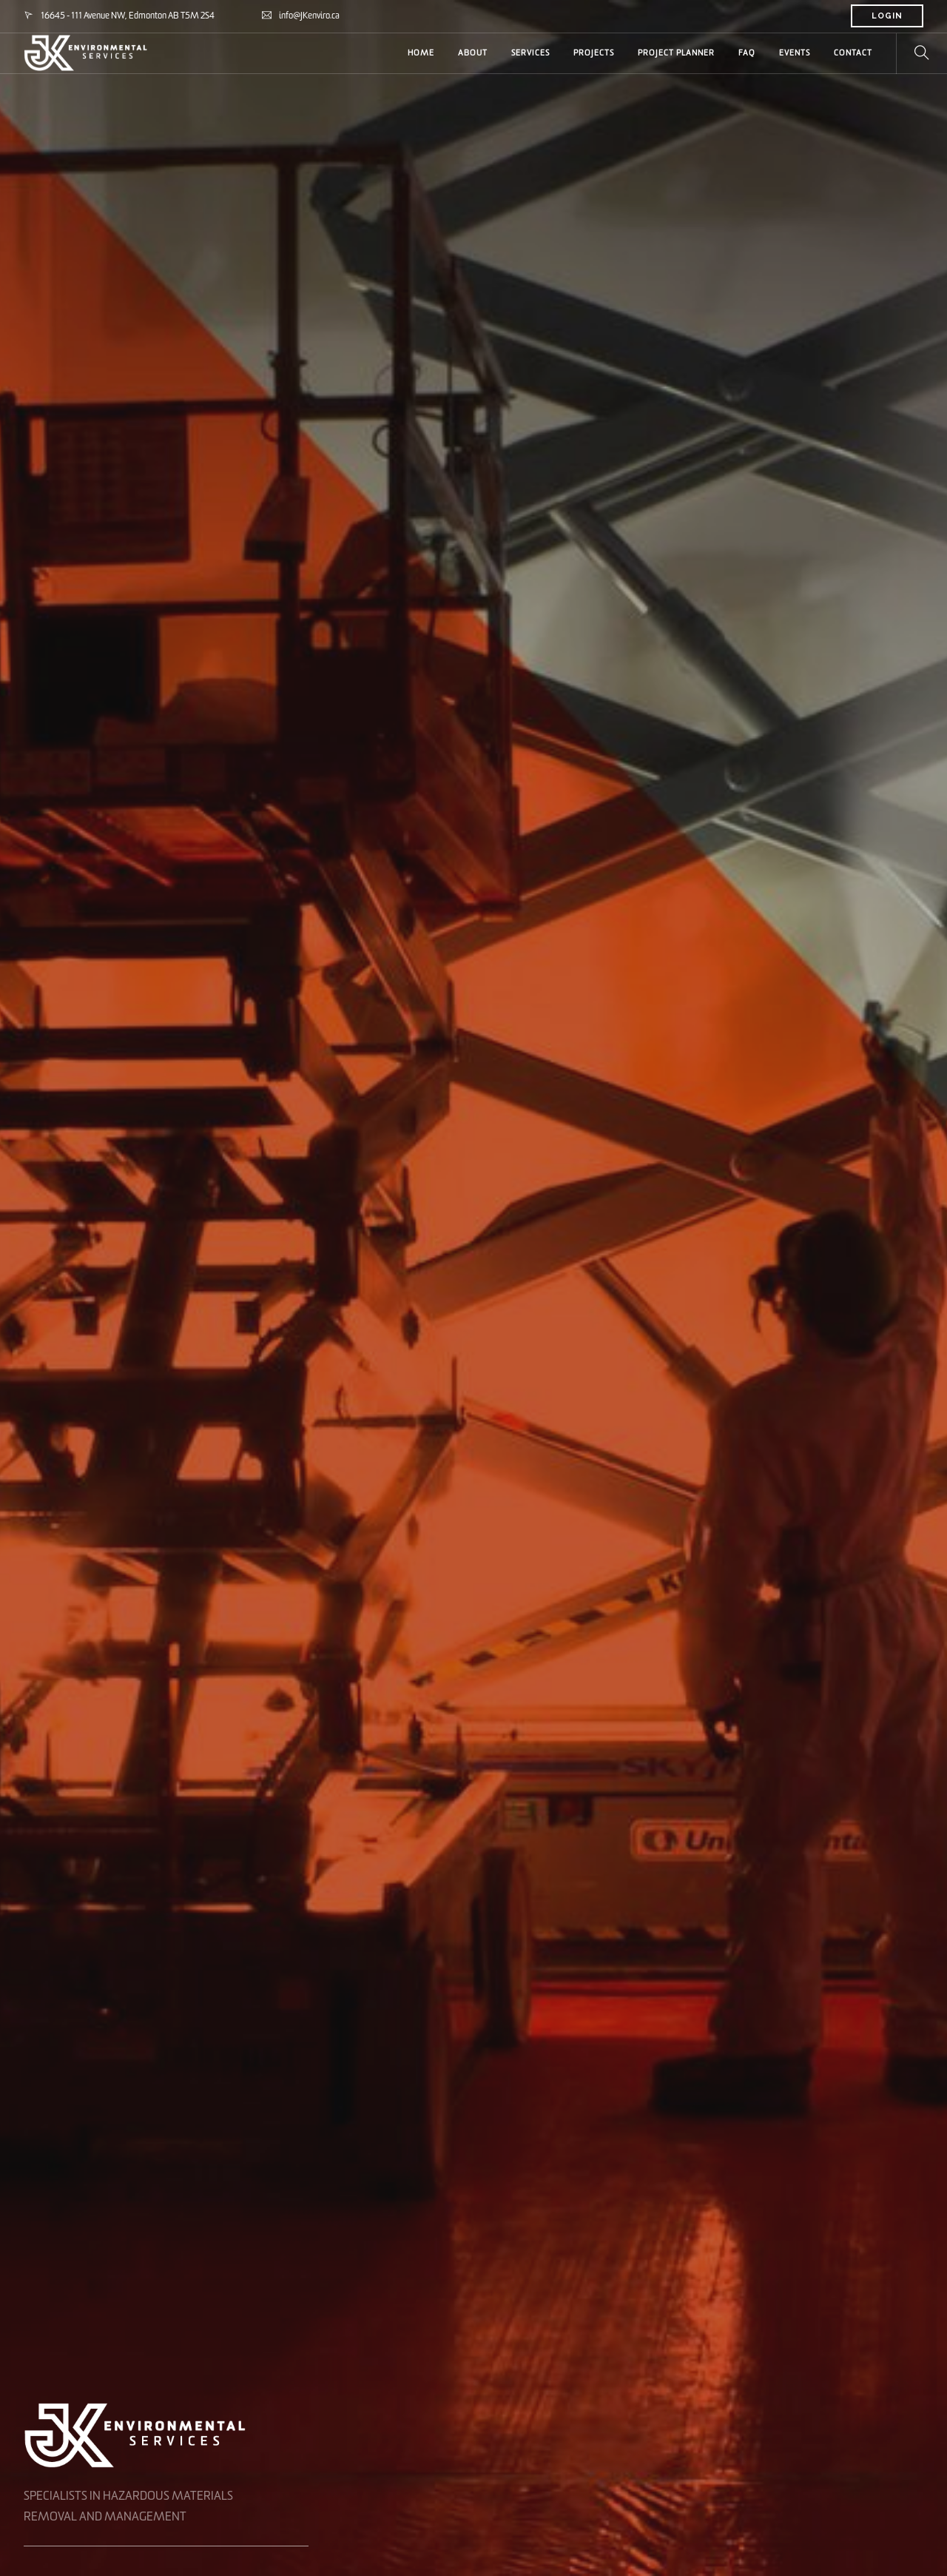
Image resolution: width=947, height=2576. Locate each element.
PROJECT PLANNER (676, 53)
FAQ (746, 53)
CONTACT (853, 53)
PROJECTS (593, 53)
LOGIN (887, 16)
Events (794, 53)
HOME (421, 53)
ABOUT (473, 53)
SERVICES (530, 53)
